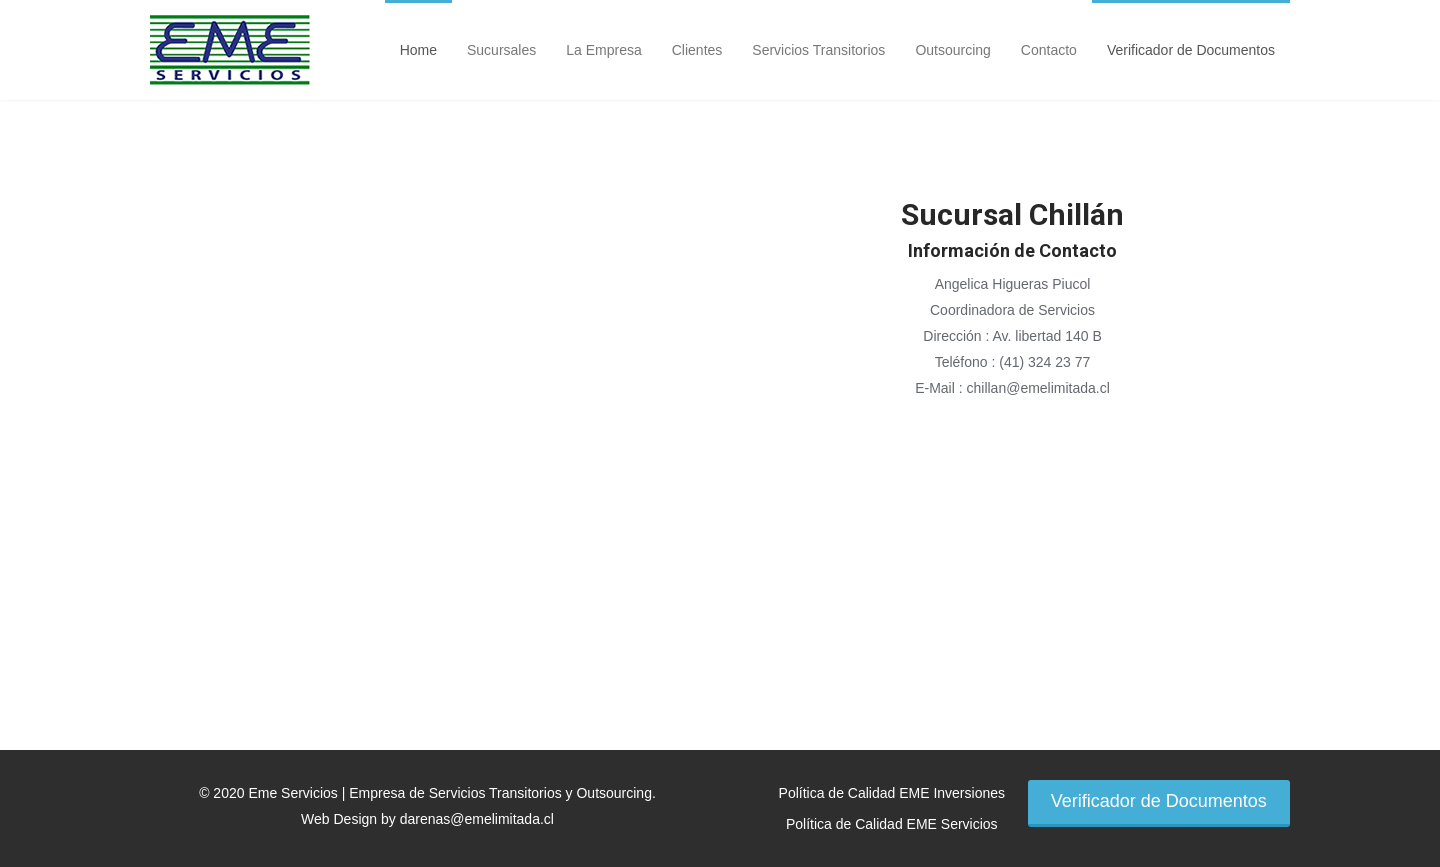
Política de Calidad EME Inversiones (892, 793)
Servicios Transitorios (818, 50)
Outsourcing (952, 50)
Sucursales (501, 50)
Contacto (1049, 50)
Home (418, 50)
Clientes (697, 50)
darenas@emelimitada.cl (477, 819)
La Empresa (603, 50)
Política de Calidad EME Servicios (892, 824)
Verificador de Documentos (1191, 50)
